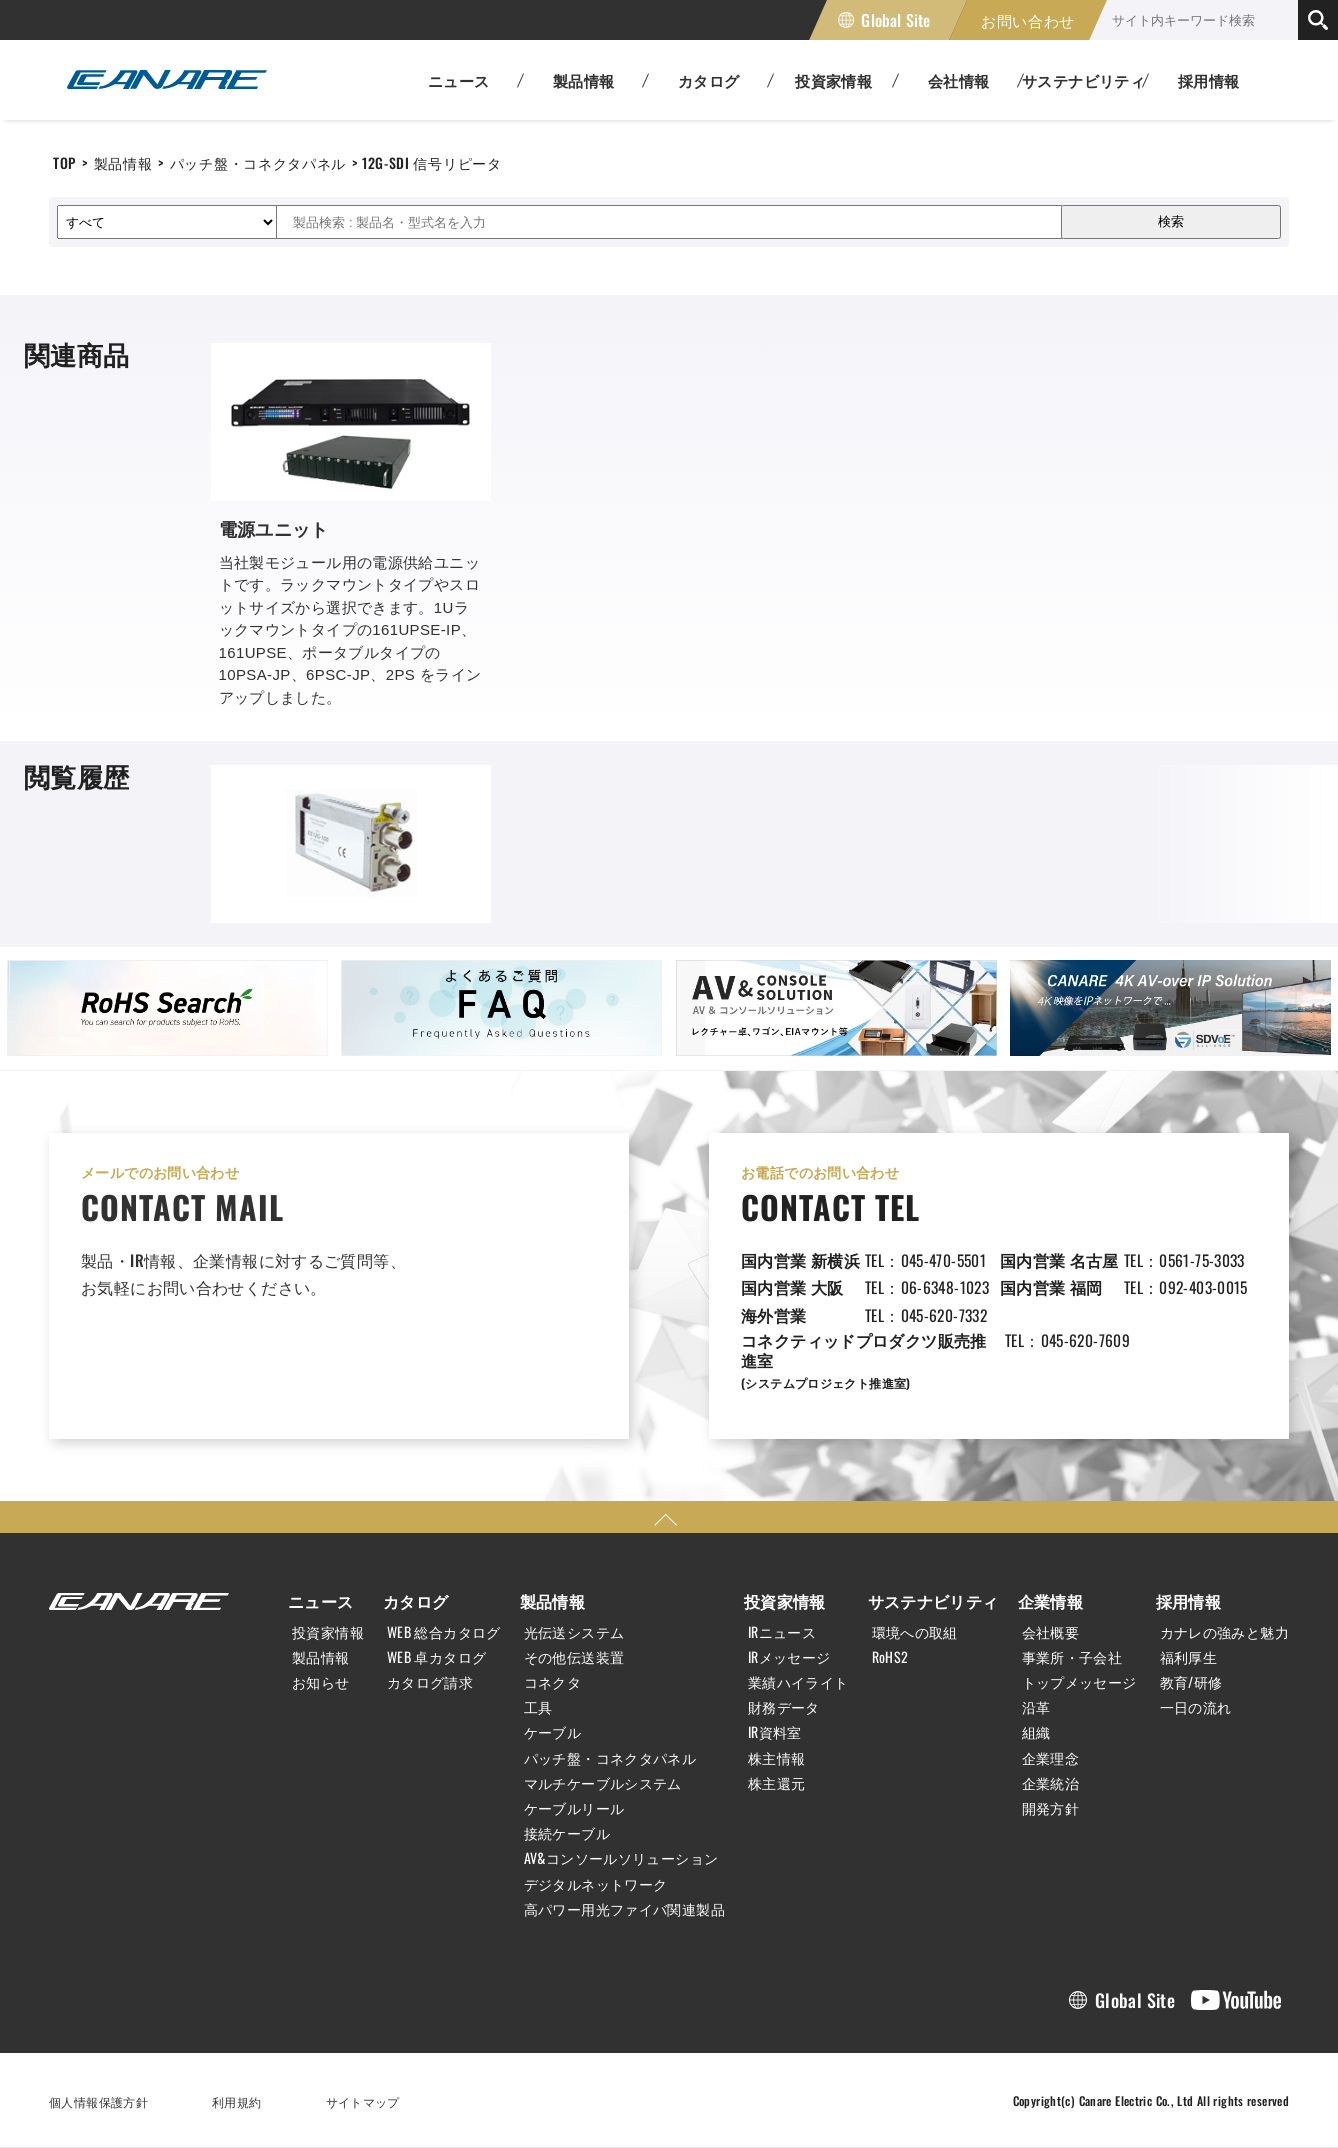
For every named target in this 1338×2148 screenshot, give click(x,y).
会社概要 (1051, 1632)
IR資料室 (775, 1732)
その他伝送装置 (574, 1657)
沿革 (1036, 1707)
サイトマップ (363, 2101)
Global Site (895, 20)
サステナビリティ (933, 1601)
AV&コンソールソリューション (621, 1858)
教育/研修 (1191, 1682)
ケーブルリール (574, 1808)
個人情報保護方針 (98, 2101)
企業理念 (1051, 1758)
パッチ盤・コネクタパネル (258, 162)
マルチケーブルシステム (603, 1783)
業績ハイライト (798, 1682)
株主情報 (777, 1758)
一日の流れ (1196, 1707)
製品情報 (123, 162)
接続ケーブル (567, 1833)
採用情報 (1209, 80)
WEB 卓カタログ (436, 1657)
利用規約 (237, 2101)
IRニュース (782, 1632)
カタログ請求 (430, 1682)
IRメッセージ (789, 1657)
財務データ (784, 1707)
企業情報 (1051, 1601)
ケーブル (553, 1732)
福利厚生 (1189, 1657)
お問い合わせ (1028, 20)
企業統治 (1051, 1783)
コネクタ (553, 1682)
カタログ (416, 1601)
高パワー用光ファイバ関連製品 (624, 1909)
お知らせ (321, 1682)
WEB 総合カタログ (444, 1632)
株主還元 (777, 1783)
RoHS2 (890, 1657)
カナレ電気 (167, 80)
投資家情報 (328, 1632)
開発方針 (1051, 1808)
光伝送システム (574, 1632)
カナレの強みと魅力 (1224, 1632)
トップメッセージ (1079, 1682)
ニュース (321, 1601)
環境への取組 (915, 1632)
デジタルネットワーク (596, 1884)
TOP (64, 162)
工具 (538, 1707)
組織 (1036, 1732)
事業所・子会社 (1072, 1657)
